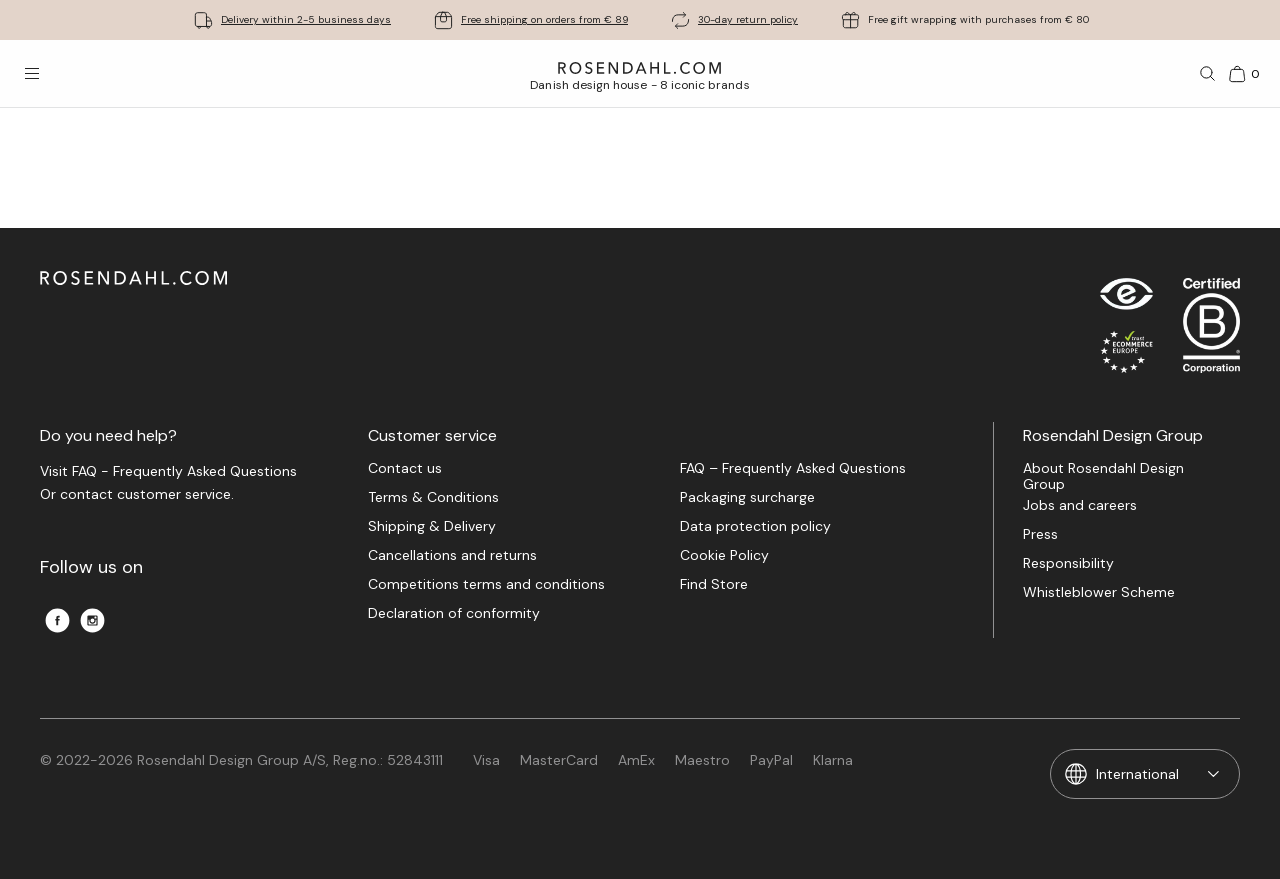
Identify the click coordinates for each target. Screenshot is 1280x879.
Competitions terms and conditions (486, 584)
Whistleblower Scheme (1099, 592)
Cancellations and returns (452, 555)
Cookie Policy (724, 555)
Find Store (714, 584)
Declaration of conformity (454, 613)
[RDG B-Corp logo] (1211, 330)
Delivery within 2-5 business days (306, 19)
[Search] (1208, 74)
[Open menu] (32, 74)
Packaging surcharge (747, 497)
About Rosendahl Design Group (1103, 476)
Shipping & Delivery (432, 526)
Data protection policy (755, 526)
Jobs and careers (1080, 505)
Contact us (405, 468)
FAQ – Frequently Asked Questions (793, 468)
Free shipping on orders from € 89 (544, 19)
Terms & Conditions (433, 497)
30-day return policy (748, 19)
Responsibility (1068, 563)
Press (1040, 534)
